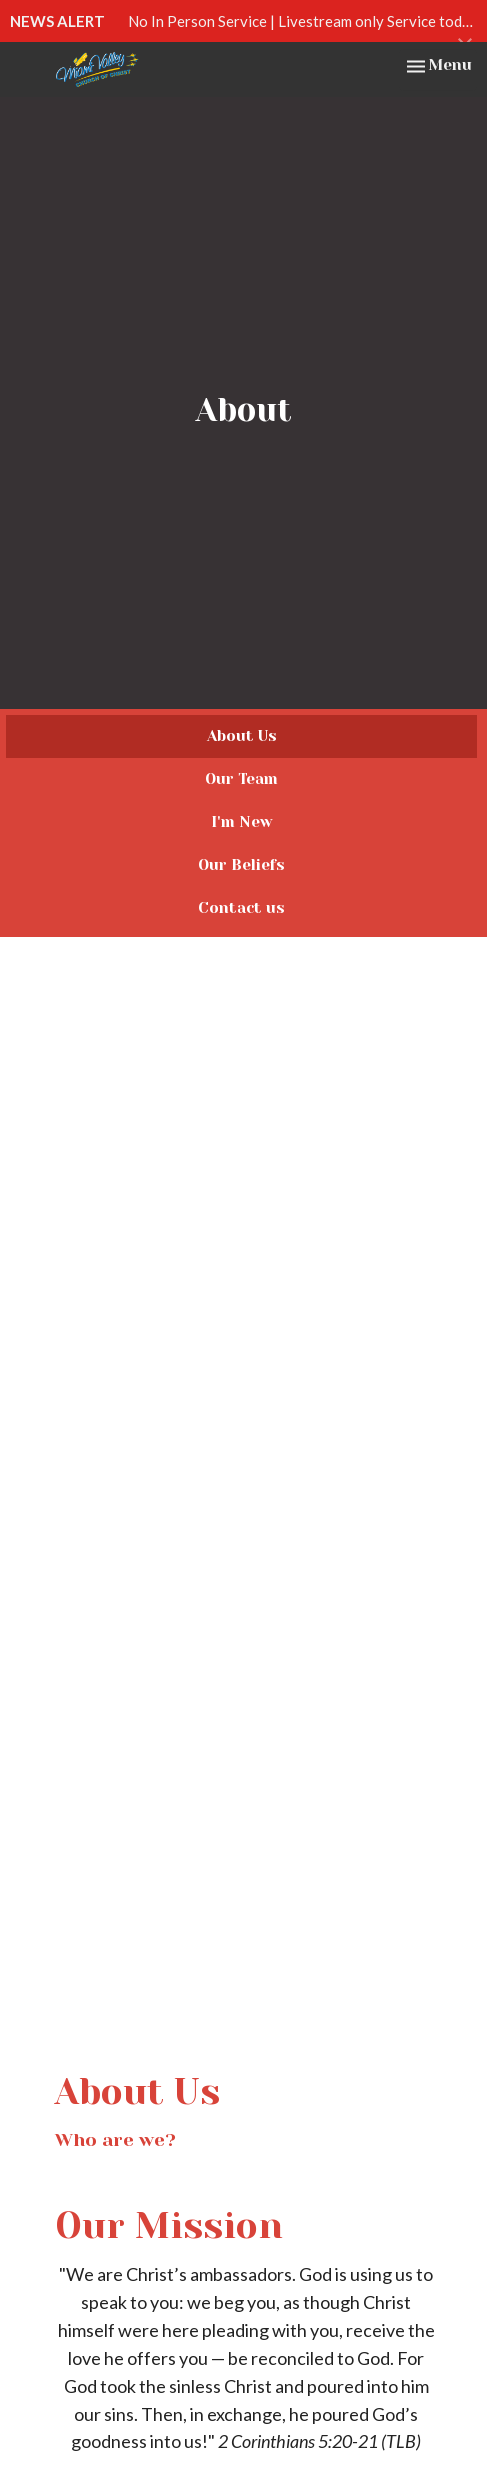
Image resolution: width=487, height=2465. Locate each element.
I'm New (242, 822)
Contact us (241, 908)
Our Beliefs (241, 865)
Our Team (241, 779)
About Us (242, 736)
